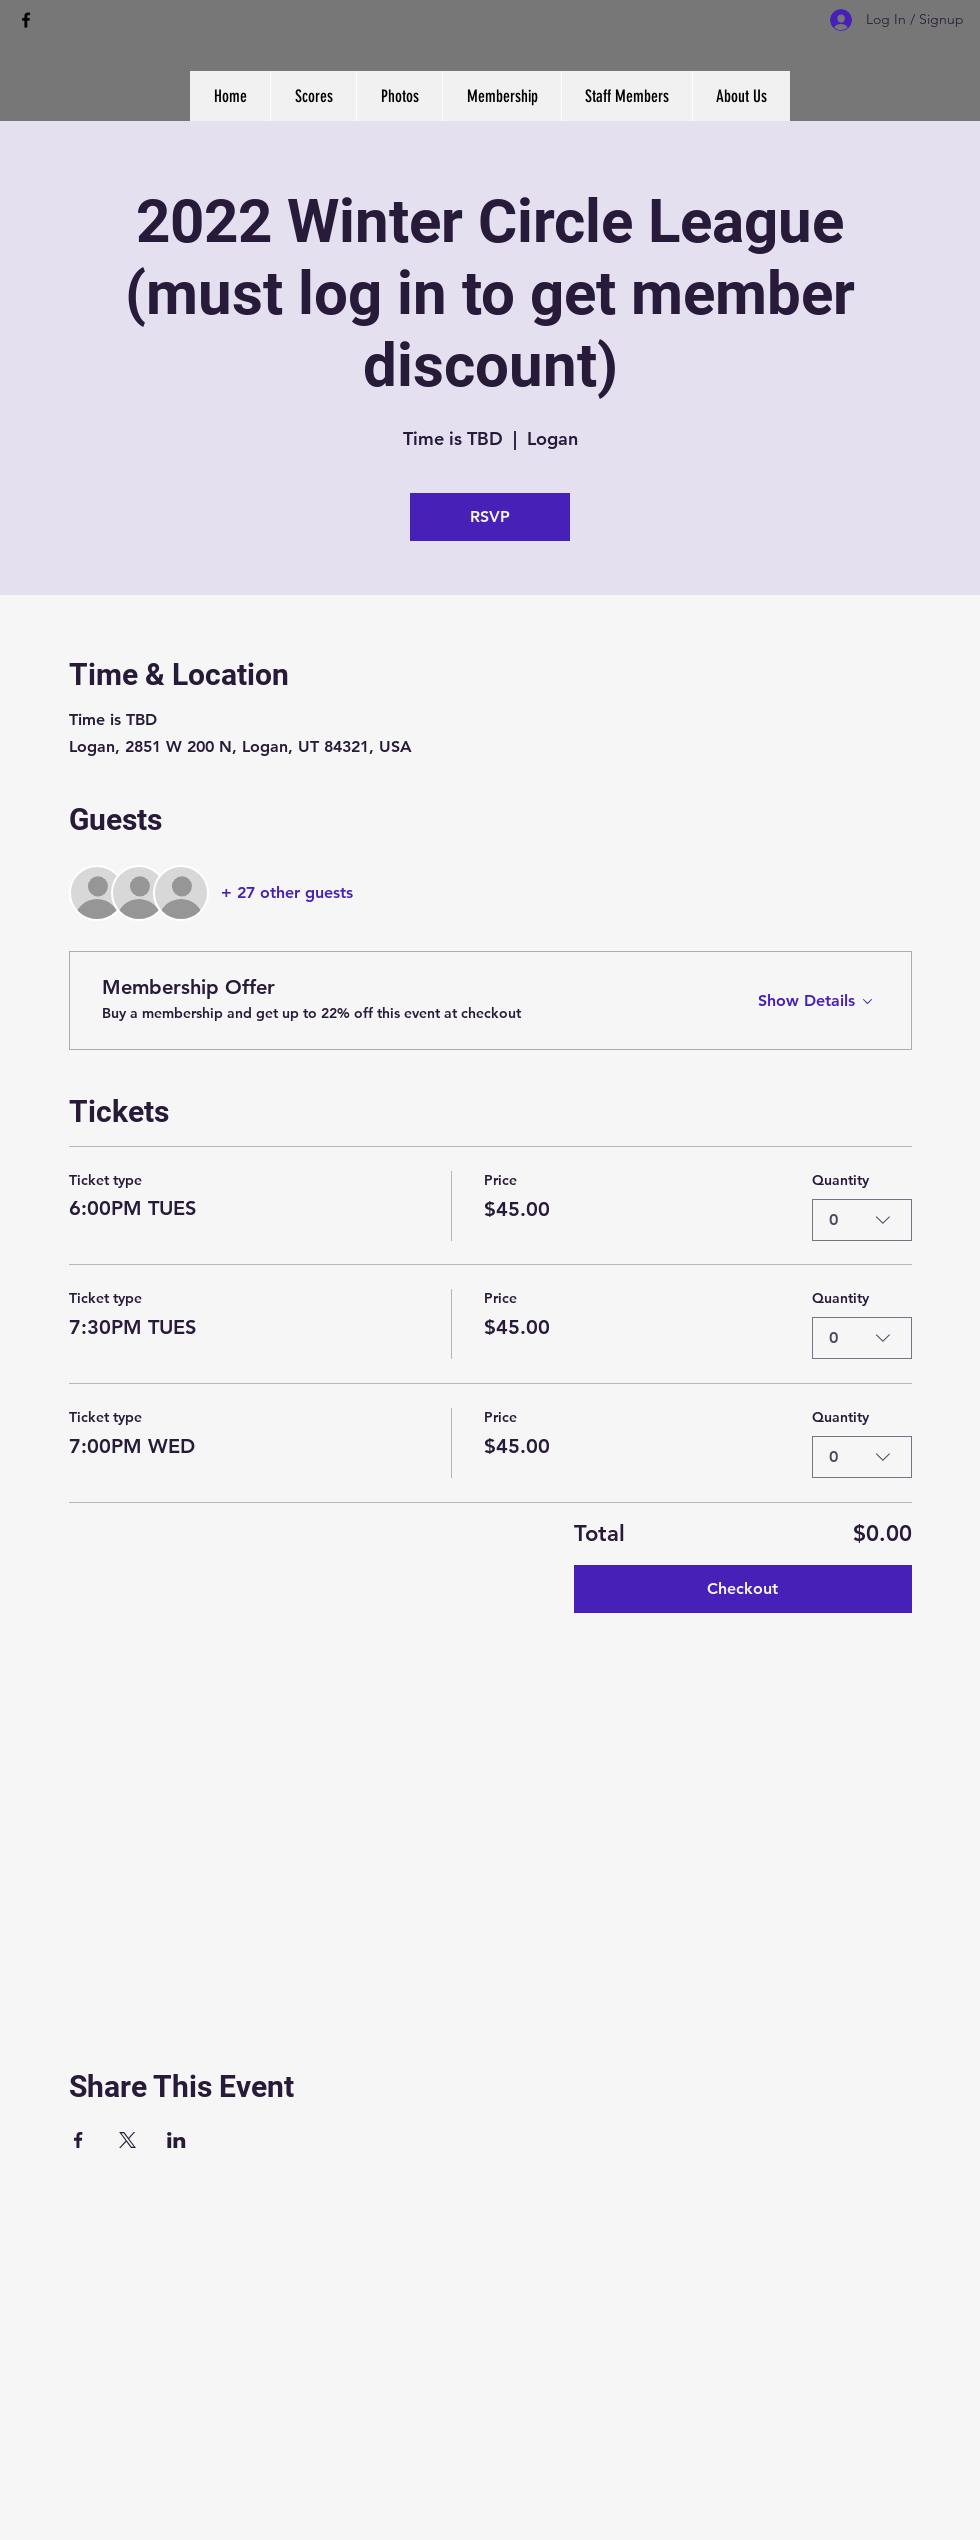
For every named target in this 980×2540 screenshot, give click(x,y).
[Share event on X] (127, 2140)
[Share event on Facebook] (78, 2140)
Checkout (742, 1588)
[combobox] (862, 1219)
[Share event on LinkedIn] (176, 2140)
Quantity (840, 1180)
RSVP (490, 516)
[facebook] (26, 20)
